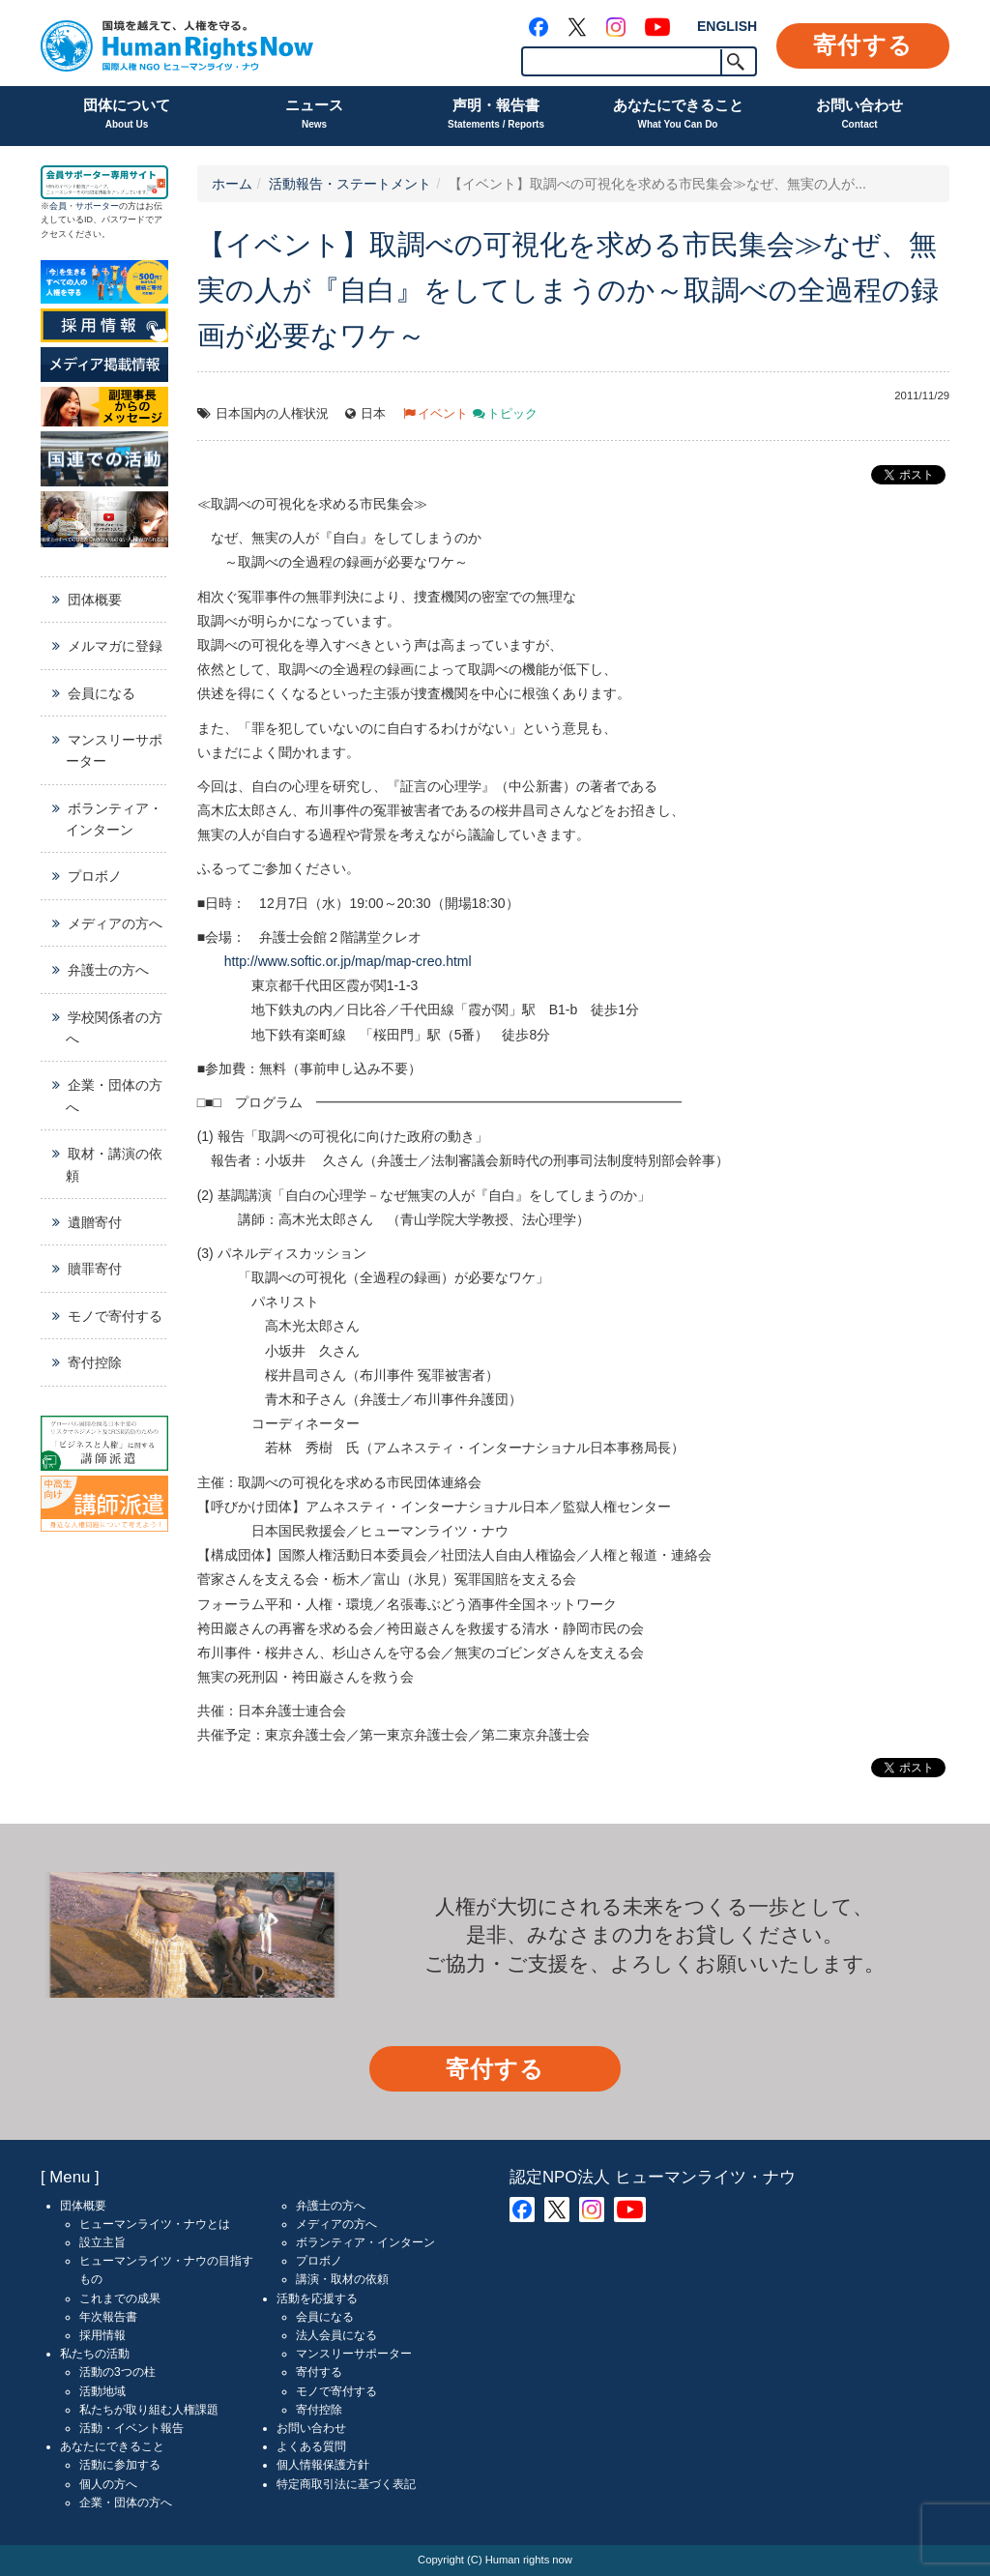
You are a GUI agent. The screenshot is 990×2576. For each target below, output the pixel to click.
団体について (126, 115)
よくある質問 (311, 2446)
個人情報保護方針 (323, 2465)
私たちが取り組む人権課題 (148, 2409)
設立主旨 (102, 2242)
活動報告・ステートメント (350, 183)
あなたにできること (678, 115)
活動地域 (102, 2391)
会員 (58, 206)
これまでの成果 (119, 2298)
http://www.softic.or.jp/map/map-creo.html (348, 961)
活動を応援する (317, 2298)
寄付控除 (95, 1362)
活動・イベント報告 (131, 2428)
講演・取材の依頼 (342, 2279)
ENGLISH (727, 26)
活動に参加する (119, 2465)
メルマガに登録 (115, 646)
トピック (512, 414)
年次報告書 (108, 2317)
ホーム (232, 183)
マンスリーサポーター (114, 750)
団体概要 (95, 599)
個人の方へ (108, 2484)
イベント (443, 414)
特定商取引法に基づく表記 (346, 2484)
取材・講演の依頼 (114, 1164)
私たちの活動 (95, 2353)
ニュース (314, 115)
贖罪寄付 (95, 1268)
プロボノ (95, 876)
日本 (373, 414)
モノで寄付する (115, 1316)
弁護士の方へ (108, 970)
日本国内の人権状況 (272, 414)
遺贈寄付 (95, 1222)
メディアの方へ (115, 923)
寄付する (863, 45)
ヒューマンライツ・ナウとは (154, 2224)
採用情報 (102, 2335)
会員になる (101, 693)
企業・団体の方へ (114, 1095)
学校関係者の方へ (114, 1028)
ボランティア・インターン (114, 819)
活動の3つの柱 (117, 2372)
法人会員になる (336, 2335)
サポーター (97, 206)
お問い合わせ (859, 115)
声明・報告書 (496, 115)
